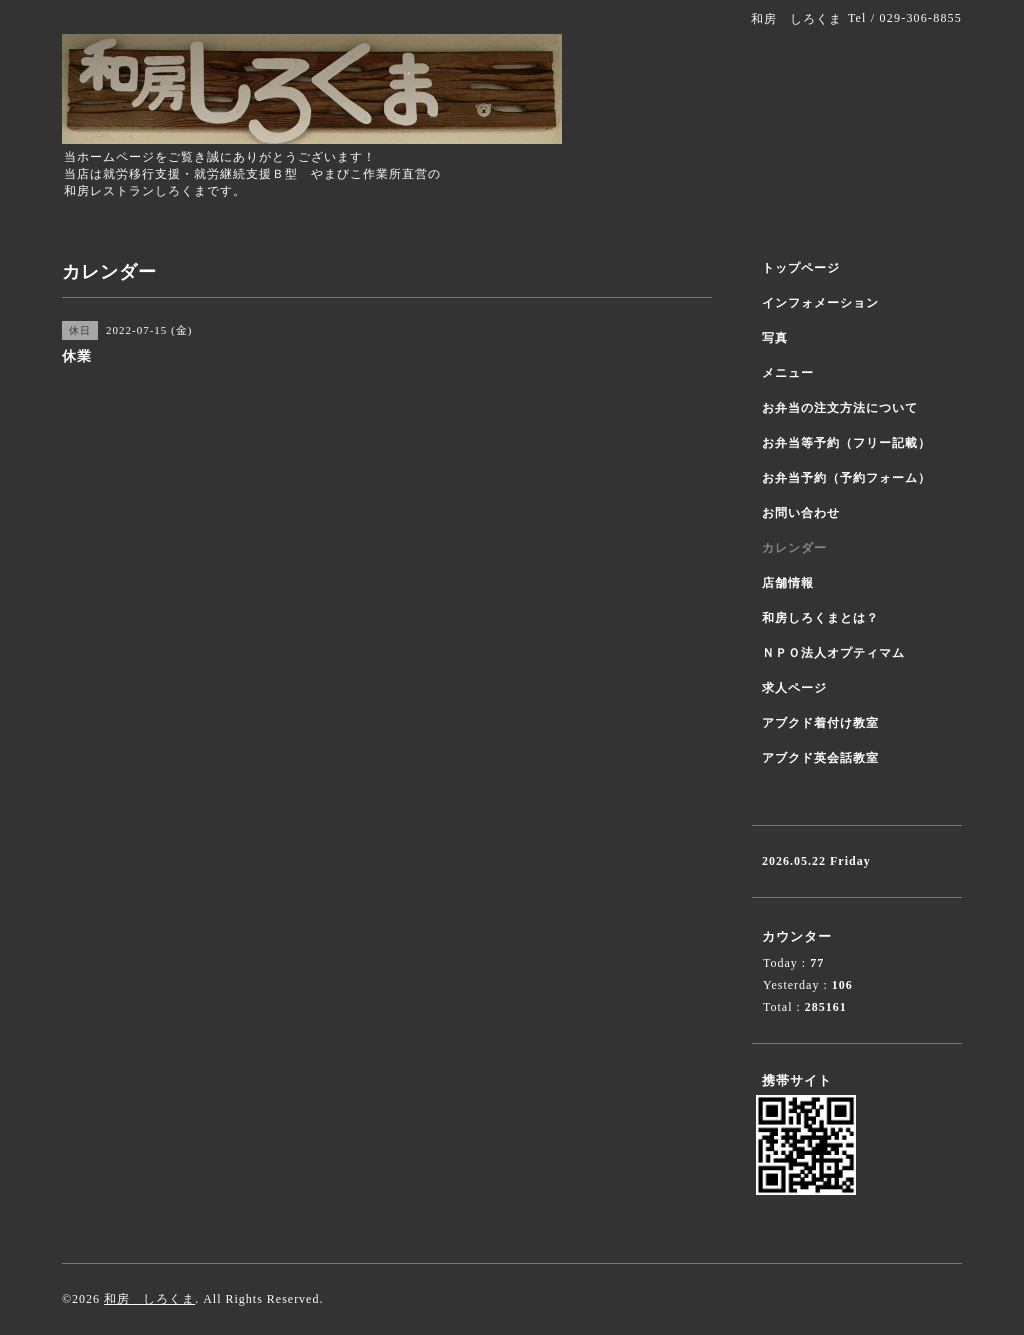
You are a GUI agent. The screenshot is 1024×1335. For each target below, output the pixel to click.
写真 (775, 338)
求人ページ (794, 688)
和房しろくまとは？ (820, 618)
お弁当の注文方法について (840, 408)
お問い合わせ (801, 513)
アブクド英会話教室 (820, 758)
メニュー (788, 373)
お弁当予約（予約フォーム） (846, 478)
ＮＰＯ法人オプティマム (833, 653)
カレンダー (794, 548)
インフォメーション (820, 303)
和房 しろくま (149, 1299)
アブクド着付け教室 (820, 723)
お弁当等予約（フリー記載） (846, 443)
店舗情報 (788, 583)
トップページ (801, 268)
